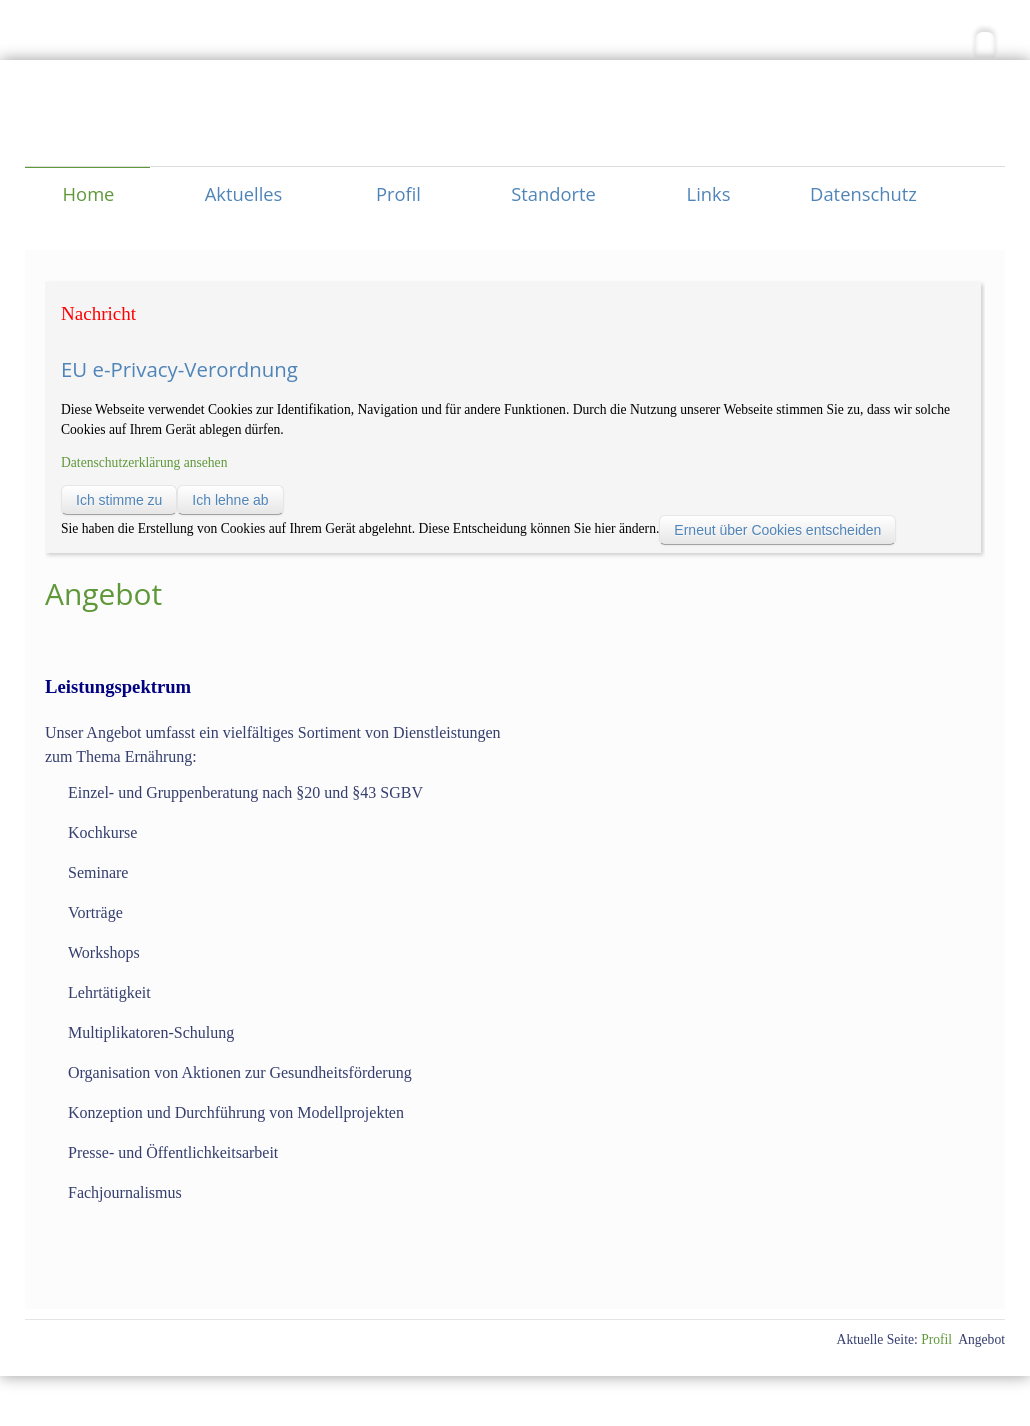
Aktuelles (244, 193)
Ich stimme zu (119, 500)
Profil (398, 193)
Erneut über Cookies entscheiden (777, 530)
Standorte (553, 193)
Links (709, 193)
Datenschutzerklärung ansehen (144, 462)
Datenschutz (863, 193)
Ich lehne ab (230, 500)
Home (89, 193)
